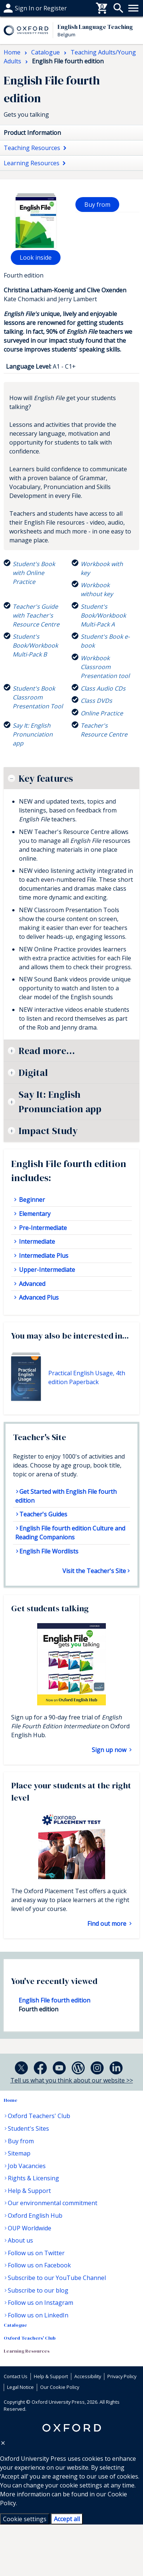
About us (20, 2240)
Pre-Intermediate (42, 1228)
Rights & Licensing (33, 2178)
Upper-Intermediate (46, 1270)
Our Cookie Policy (59, 2387)
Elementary (34, 1214)
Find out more (107, 1923)
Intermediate (36, 1241)
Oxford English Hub (35, 2215)
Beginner (31, 1200)
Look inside (36, 257)
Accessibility (87, 2376)
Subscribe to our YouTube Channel (57, 2278)
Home (10, 2100)
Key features (46, 778)
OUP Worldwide (29, 2228)
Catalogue (15, 2325)
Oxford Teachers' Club (39, 2116)
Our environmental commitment (52, 2203)
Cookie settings (24, 2519)
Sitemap (19, 2153)
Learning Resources (26, 2351)
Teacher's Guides (43, 1514)
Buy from (97, 204)
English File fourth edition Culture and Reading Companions (70, 1532)
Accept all (67, 2519)
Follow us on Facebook (39, 2265)
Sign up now (110, 1750)
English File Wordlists (48, 1551)
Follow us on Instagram (40, 2303)
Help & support (25, 8)
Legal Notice (20, 2387)
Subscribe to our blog (38, 2290)
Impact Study (48, 1130)
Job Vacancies (27, 2166)
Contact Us (15, 2376)
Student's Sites (28, 2128)
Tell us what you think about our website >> (71, 2080)
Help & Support (29, 2191)
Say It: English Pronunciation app (60, 1101)
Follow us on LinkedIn (38, 2315)
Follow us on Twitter (36, 2253)
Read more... (47, 1050)
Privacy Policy (121, 2376)
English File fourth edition (54, 2000)
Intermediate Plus (42, 1256)
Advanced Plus (38, 1297)
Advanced (31, 1284)
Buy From (17, 8)
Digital (33, 1072)
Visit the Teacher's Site (94, 1571)
